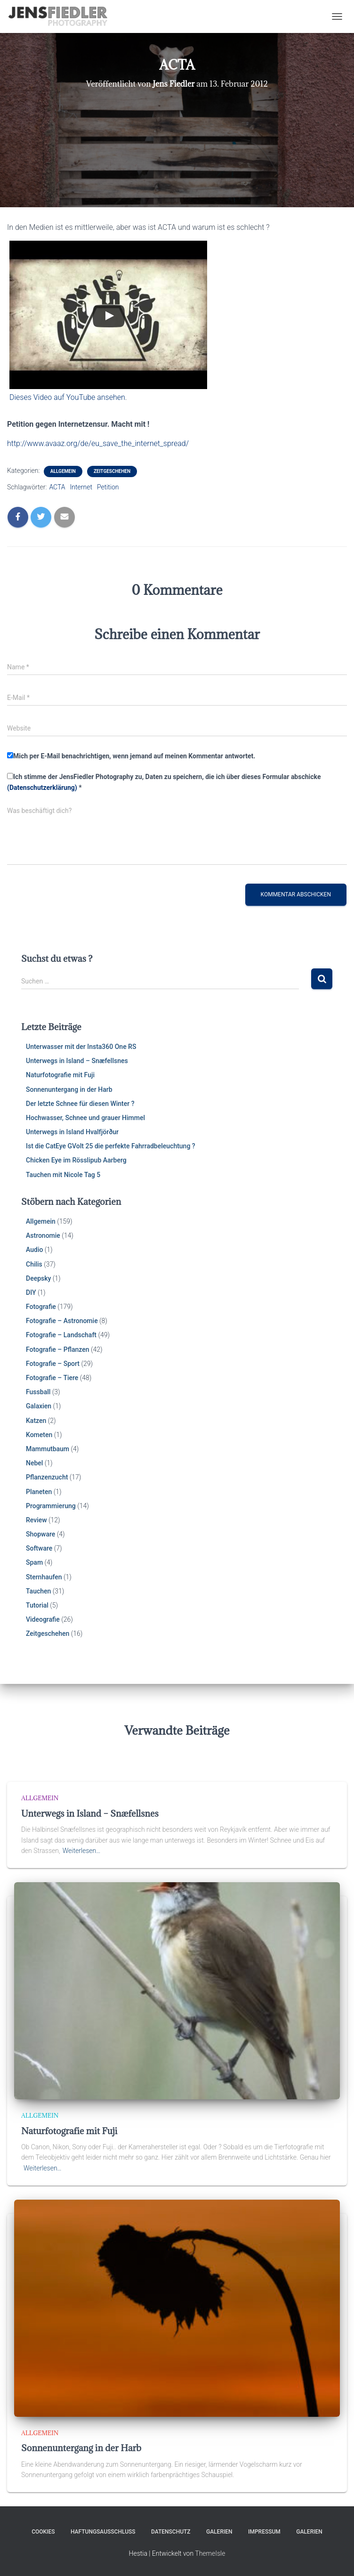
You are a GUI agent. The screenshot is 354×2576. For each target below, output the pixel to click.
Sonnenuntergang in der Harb (69, 1089)
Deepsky (38, 1278)
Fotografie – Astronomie (62, 1321)
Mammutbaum (47, 1449)
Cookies (43, 2531)
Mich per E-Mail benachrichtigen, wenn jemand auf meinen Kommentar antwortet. (131, 756)
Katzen (36, 1420)
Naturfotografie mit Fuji (60, 1075)
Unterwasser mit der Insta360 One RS (81, 1046)
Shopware (40, 1534)
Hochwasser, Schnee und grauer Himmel (85, 1117)
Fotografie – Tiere (52, 1377)
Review (36, 1520)
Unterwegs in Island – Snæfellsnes (77, 1061)
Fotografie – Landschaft (61, 1335)
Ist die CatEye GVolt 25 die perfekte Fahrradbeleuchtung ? (110, 1146)
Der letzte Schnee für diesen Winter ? (80, 1103)
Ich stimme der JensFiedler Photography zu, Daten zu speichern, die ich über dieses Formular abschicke (164, 782)
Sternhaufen (44, 1577)
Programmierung (51, 1506)
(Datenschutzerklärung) (42, 787)
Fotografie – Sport (53, 1363)
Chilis (34, 1264)
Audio (34, 1249)
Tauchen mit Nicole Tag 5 (63, 1174)
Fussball (38, 1392)
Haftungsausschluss (103, 2531)
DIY (31, 1292)
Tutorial (37, 1605)
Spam (34, 1562)
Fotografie (41, 1306)
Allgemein (63, 471)
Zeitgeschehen (112, 471)
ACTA (57, 487)
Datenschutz (171, 2531)
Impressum (264, 2531)
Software (39, 1548)
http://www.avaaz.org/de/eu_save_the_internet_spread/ (98, 443)
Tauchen (38, 1591)
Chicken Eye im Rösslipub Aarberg (76, 1160)
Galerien (219, 2531)
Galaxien (38, 1406)
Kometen (39, 1434)
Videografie (43, 1619)
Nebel (34, 1463)
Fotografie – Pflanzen (57, 1349)
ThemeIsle (210, 2553)
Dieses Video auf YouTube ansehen (67, 397)
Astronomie (43, 1235)
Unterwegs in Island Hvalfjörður (72, 1132)
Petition (108, 487)
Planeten (39, 1491)
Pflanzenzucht (47, 1477)
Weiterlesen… (82, 1850)
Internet (81, 487)
